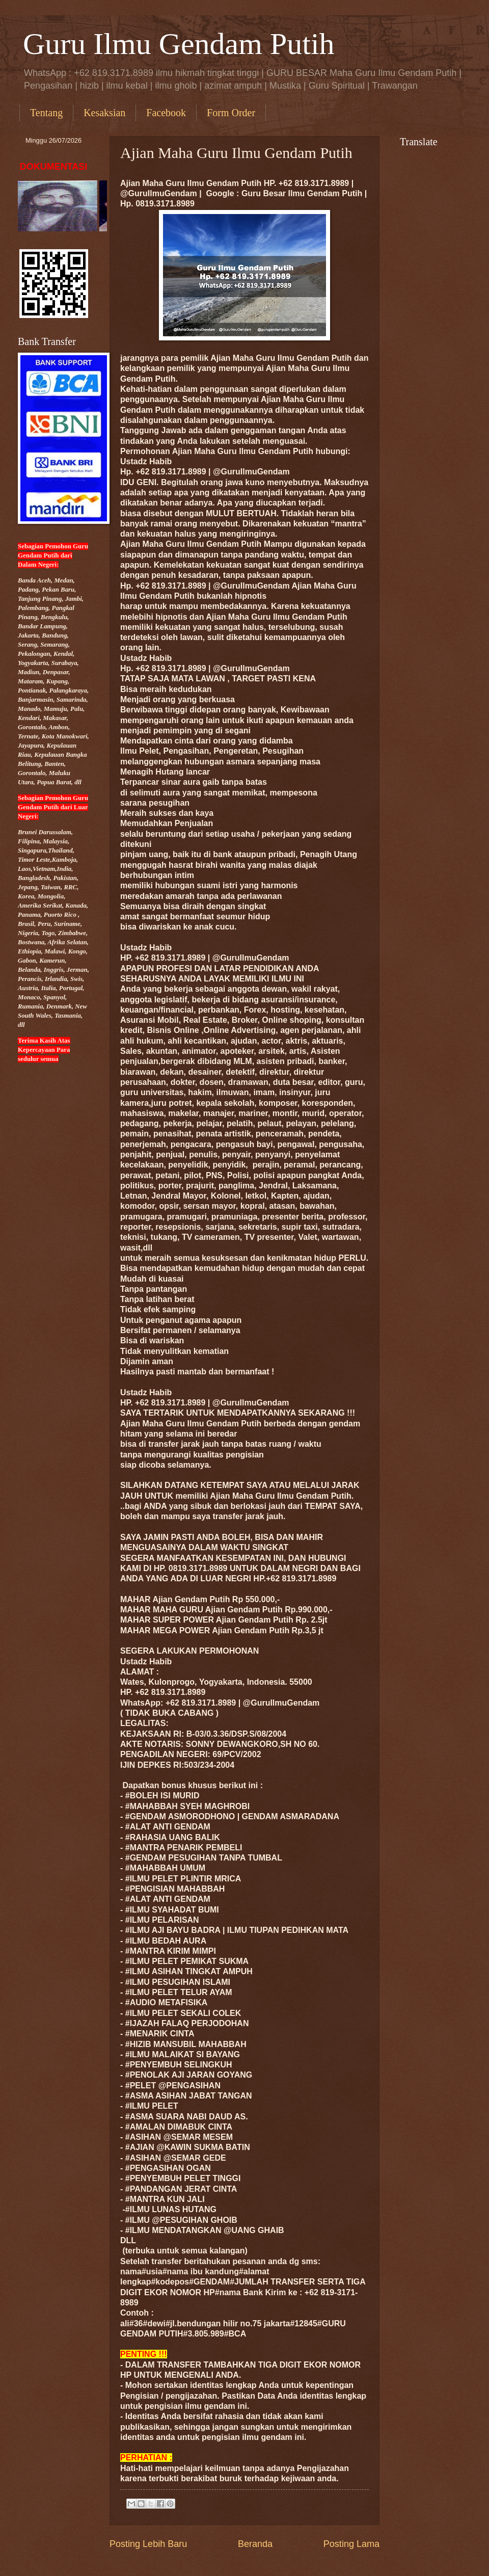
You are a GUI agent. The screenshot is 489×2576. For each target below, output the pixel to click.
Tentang (46, 112)
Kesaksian (104, 112)
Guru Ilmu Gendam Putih (179, 44)
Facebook (166, 112)
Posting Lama (351, 2544)
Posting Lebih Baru (148, 2544)
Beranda (255, 2544)
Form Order (231, 112)
